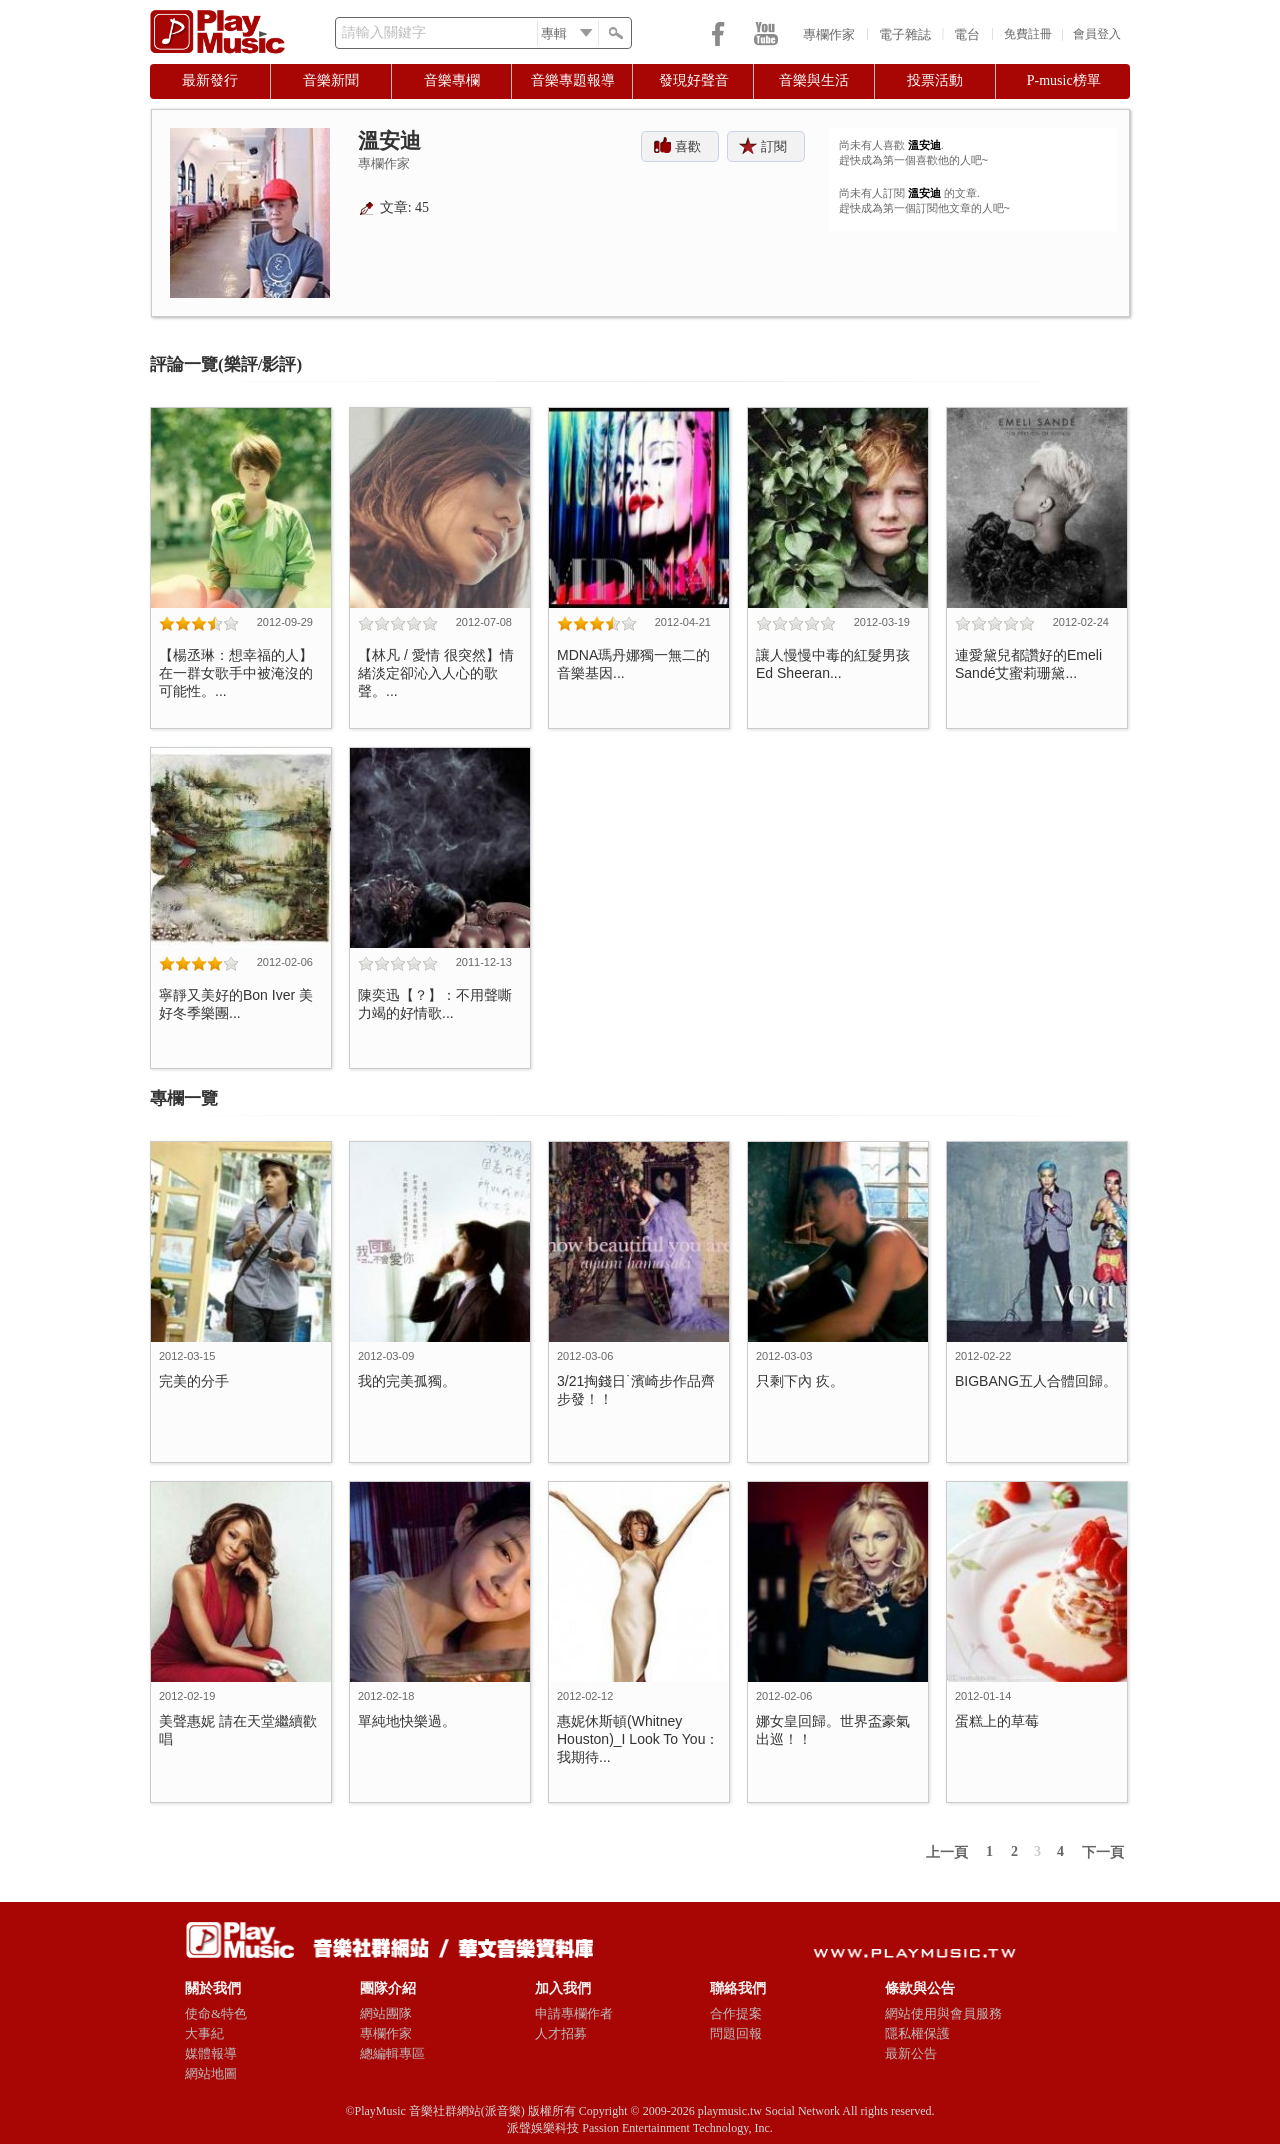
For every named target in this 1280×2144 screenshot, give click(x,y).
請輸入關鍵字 (384, 32)
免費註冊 (1028, 34)
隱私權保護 (917, 2033)
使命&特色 (216, 2013)
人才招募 (561, 2033)
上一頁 (947, 1852)
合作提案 (736, 2013)
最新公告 (911, 2053)
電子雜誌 (905, 34)
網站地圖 (211, 2073)
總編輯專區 (392, 2053)
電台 (967, 34)
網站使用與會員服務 (943, 2013)
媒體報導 (211, 2053)
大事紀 (204, 2033)
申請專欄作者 (574, 2013)
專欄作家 (829, 34)
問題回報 (736, 2033)
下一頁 (1103, 1852)
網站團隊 (386, 2013)
